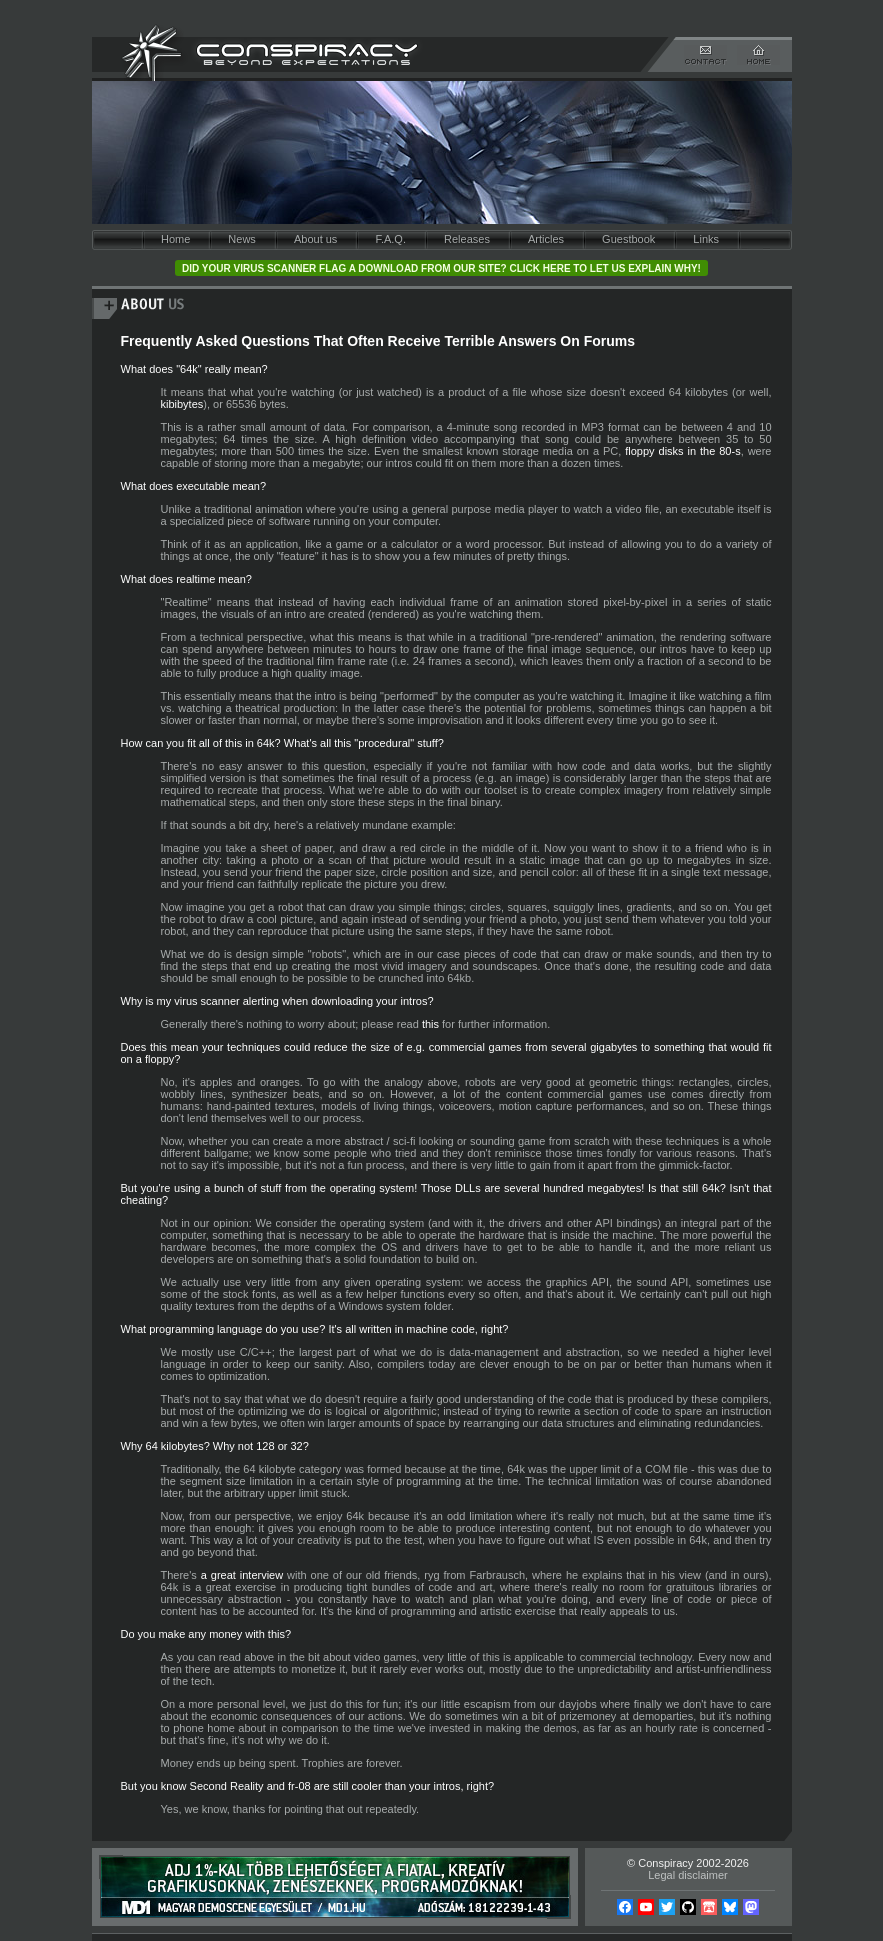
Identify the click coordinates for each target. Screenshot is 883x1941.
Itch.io (709, 1907)
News (242, 239)
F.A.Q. (390, 239)
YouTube (646, 1907)
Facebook (625, 1907)
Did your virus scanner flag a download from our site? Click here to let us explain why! (441, 268)
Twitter (667, 1907)
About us (315, 239)
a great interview (242, 1575)
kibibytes (182, 404)
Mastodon (751, 1907)
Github (688, 1907)
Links (706, 239)
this (430, 1024)
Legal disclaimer (687, 1875)
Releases (467, 239)
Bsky (730, 1907)
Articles (546, 239)
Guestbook (628, 239)
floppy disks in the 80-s (682, 451)
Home (175, 239)
